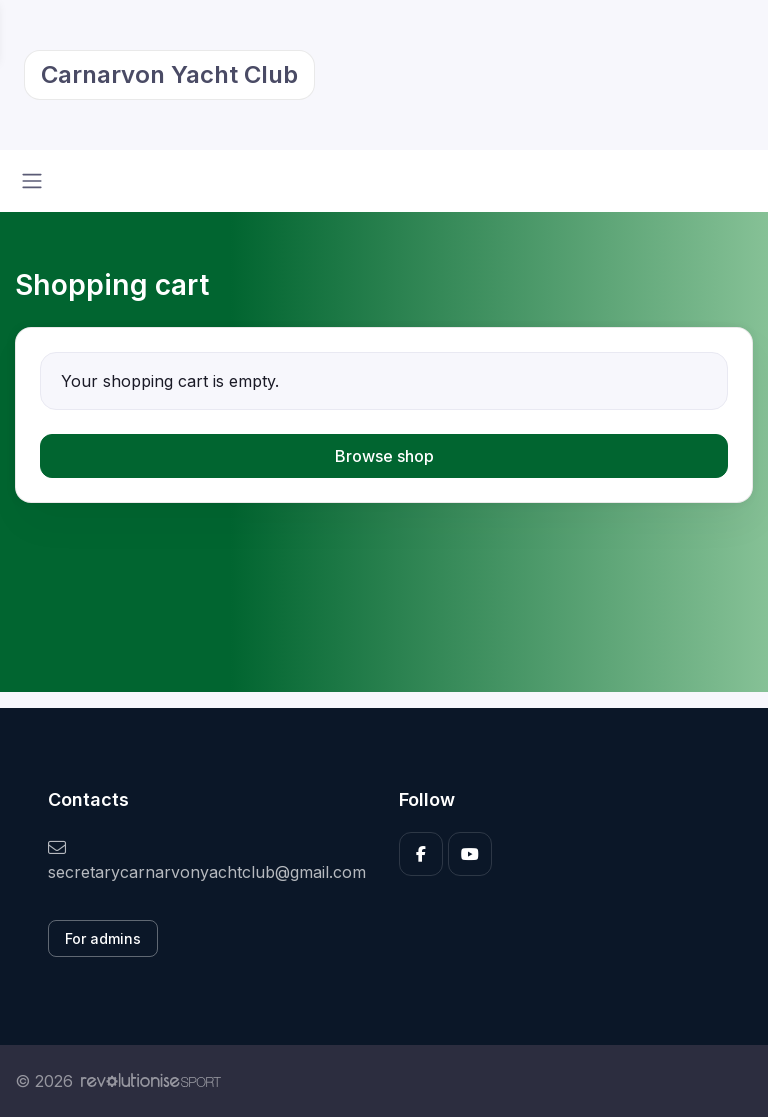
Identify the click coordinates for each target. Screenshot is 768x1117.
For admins (103, 938)
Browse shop (384, 456)
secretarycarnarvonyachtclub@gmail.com (207, 860)
